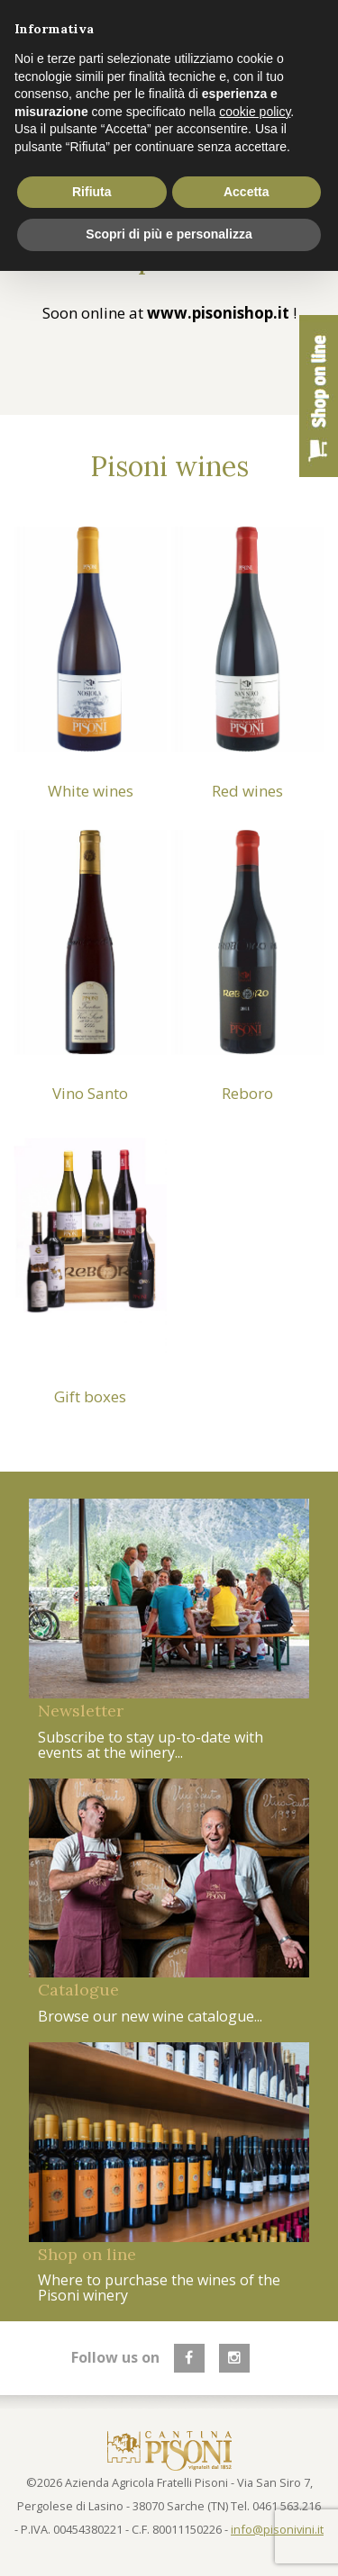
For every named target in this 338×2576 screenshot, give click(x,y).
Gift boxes (90, 1396)
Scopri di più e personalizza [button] (168, 234)
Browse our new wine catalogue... (150, 2016)
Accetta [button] (246, 192)
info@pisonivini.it (277, 2529)
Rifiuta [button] (92, 192)
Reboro (247, 1093)
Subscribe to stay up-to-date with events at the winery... (150, 1744)
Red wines (247, 790)
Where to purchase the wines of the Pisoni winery (159, 2287)
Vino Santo (90, 1093)
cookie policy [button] (254, 111)
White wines (90, 790)
